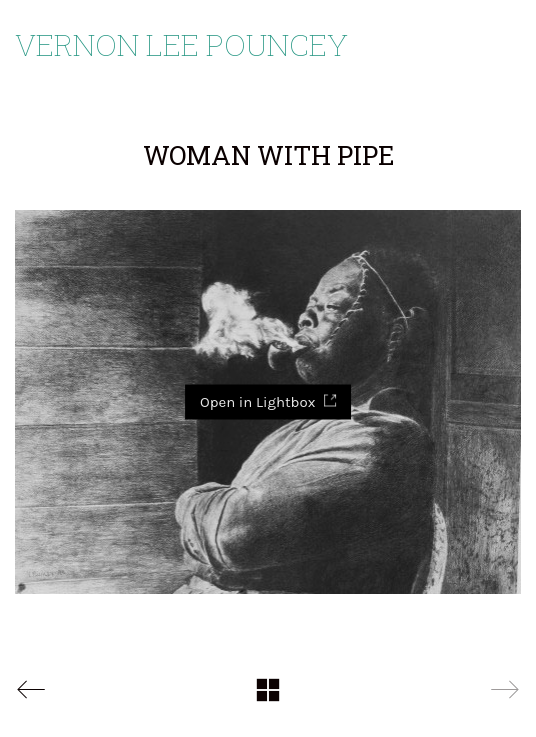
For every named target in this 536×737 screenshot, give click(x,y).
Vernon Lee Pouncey (181, 44)
